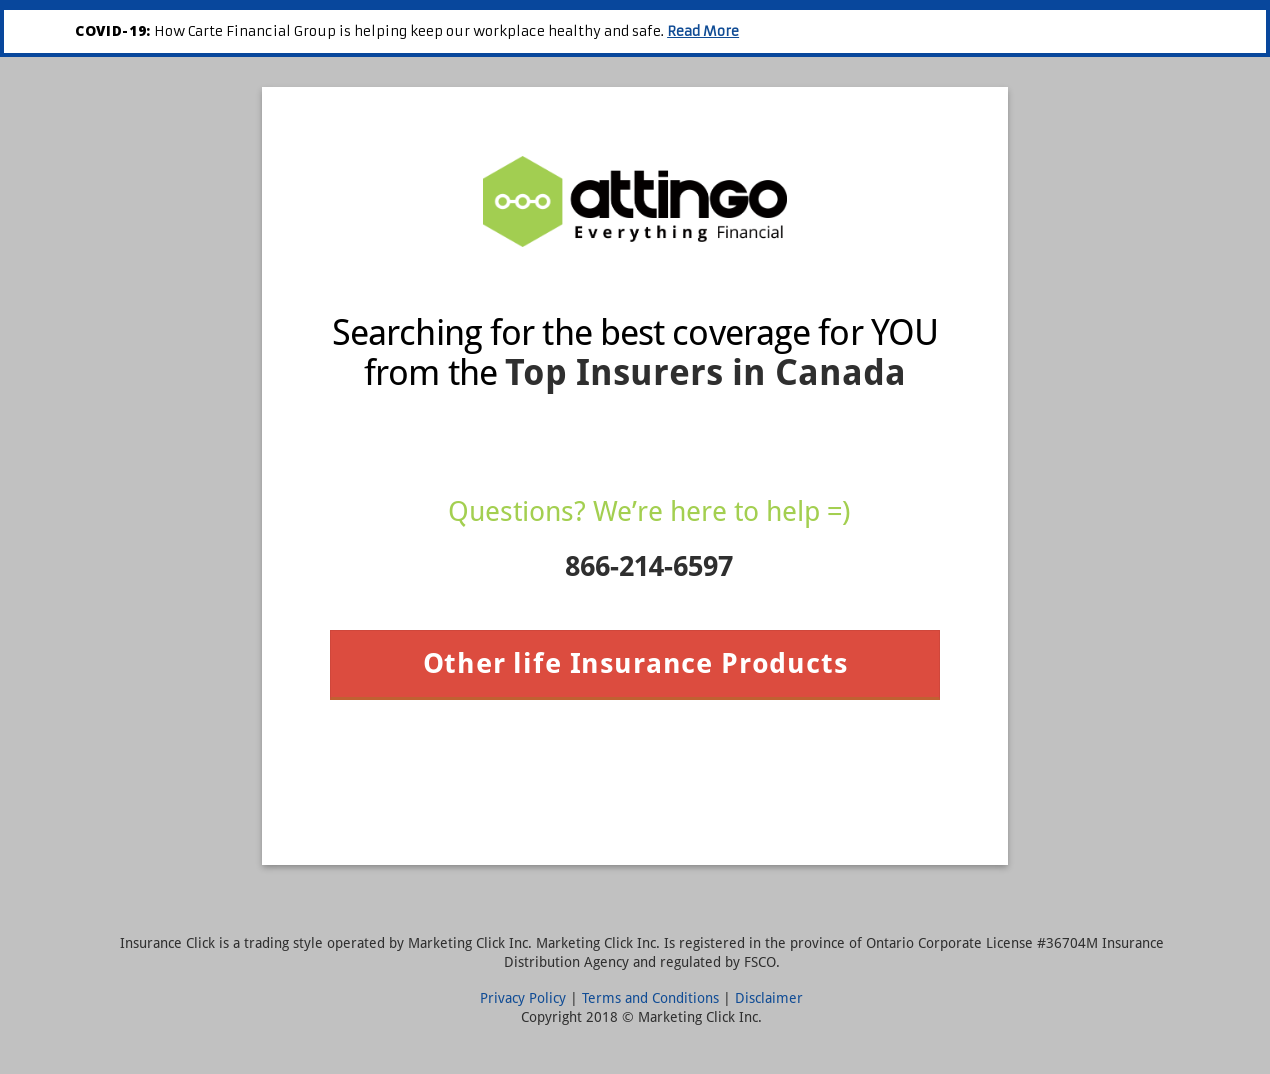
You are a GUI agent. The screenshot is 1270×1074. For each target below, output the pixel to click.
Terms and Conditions (650, 998)
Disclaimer (769, 998)
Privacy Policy (523, 998)
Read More (703, 31)
